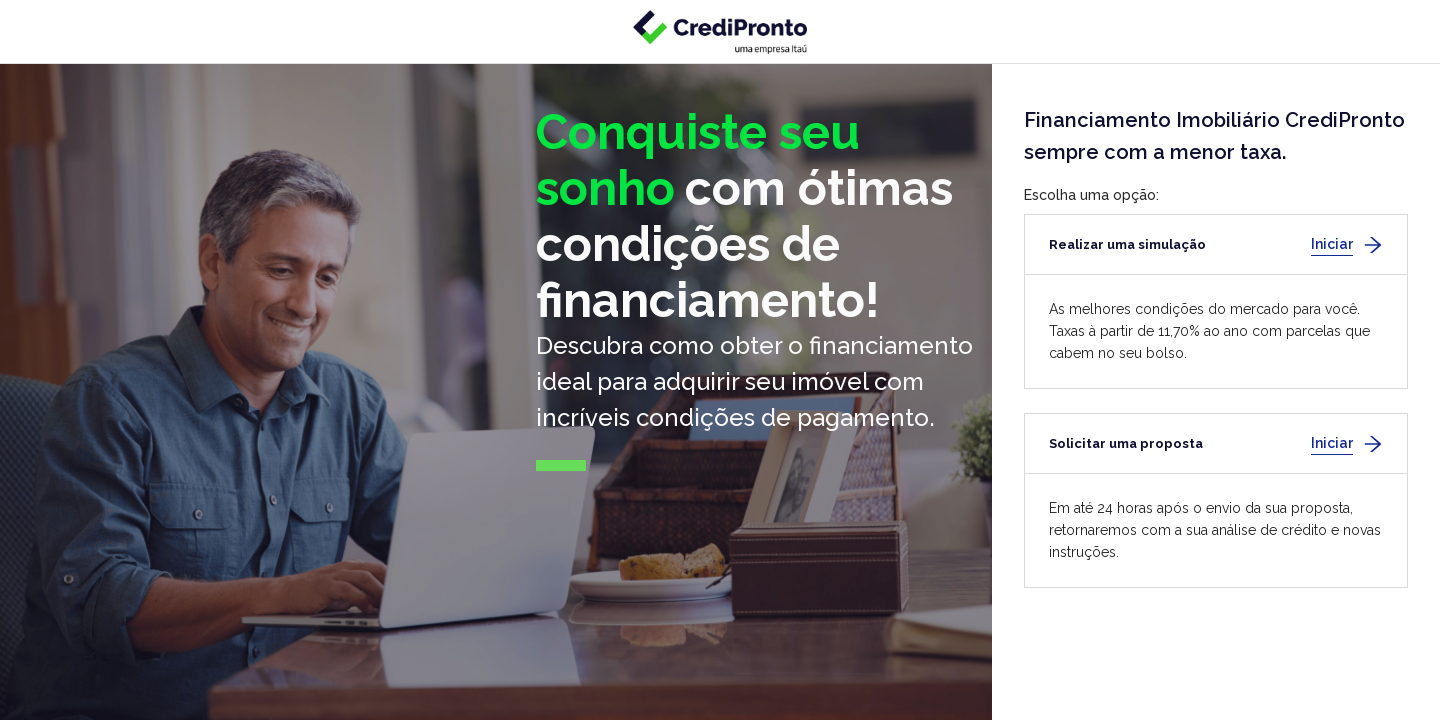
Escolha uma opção (1090, 195)
